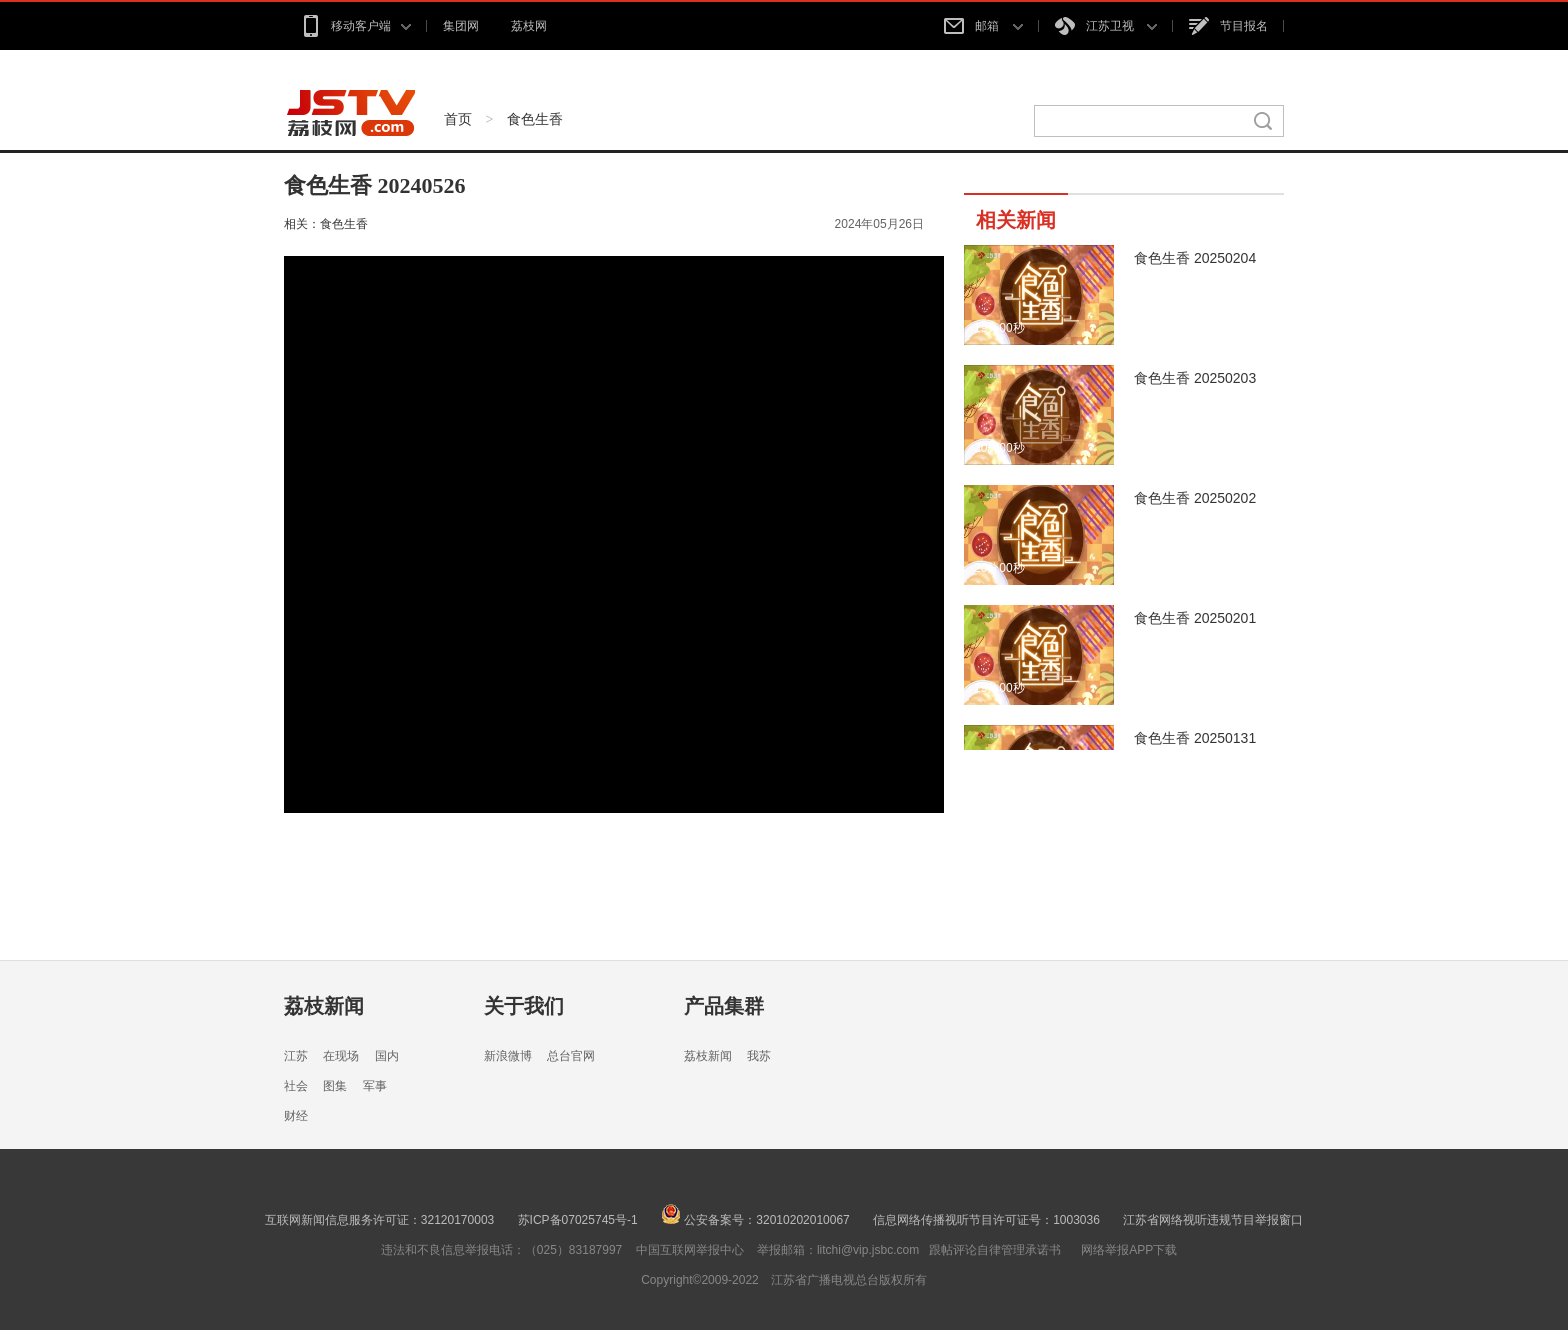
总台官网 (571, 1056)
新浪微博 (508, 1056)
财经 (296, 1116)
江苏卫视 (1106, 26)
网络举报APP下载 (1129, 1250)
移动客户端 (355, 26)
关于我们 (524, 1006)
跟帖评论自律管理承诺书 (995, 1250)
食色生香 (535, 119)
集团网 (461, 26)
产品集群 (724, 1006)
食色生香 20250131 (1195, 738)
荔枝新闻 (324, 1006)
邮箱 (983, 26)
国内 (387, 1056)
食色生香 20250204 (1195, 258)
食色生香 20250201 (1195, 618)
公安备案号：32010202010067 (755, 1220)
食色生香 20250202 (1195, 498)
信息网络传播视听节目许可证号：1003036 (986, 1220)
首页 (458, 119)
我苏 (759, 1056)
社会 (296, 1086)
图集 (335, 1086)
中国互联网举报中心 (690, 1250)
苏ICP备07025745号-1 (578, 1220)
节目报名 (1228, 26)
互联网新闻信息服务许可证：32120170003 (379, 1220)
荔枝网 (529, 26)
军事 (375, 1086)
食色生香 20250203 (1195, 378)
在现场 (341, 1056)
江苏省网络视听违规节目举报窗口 (1213, 1220)
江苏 (296, 1056)
